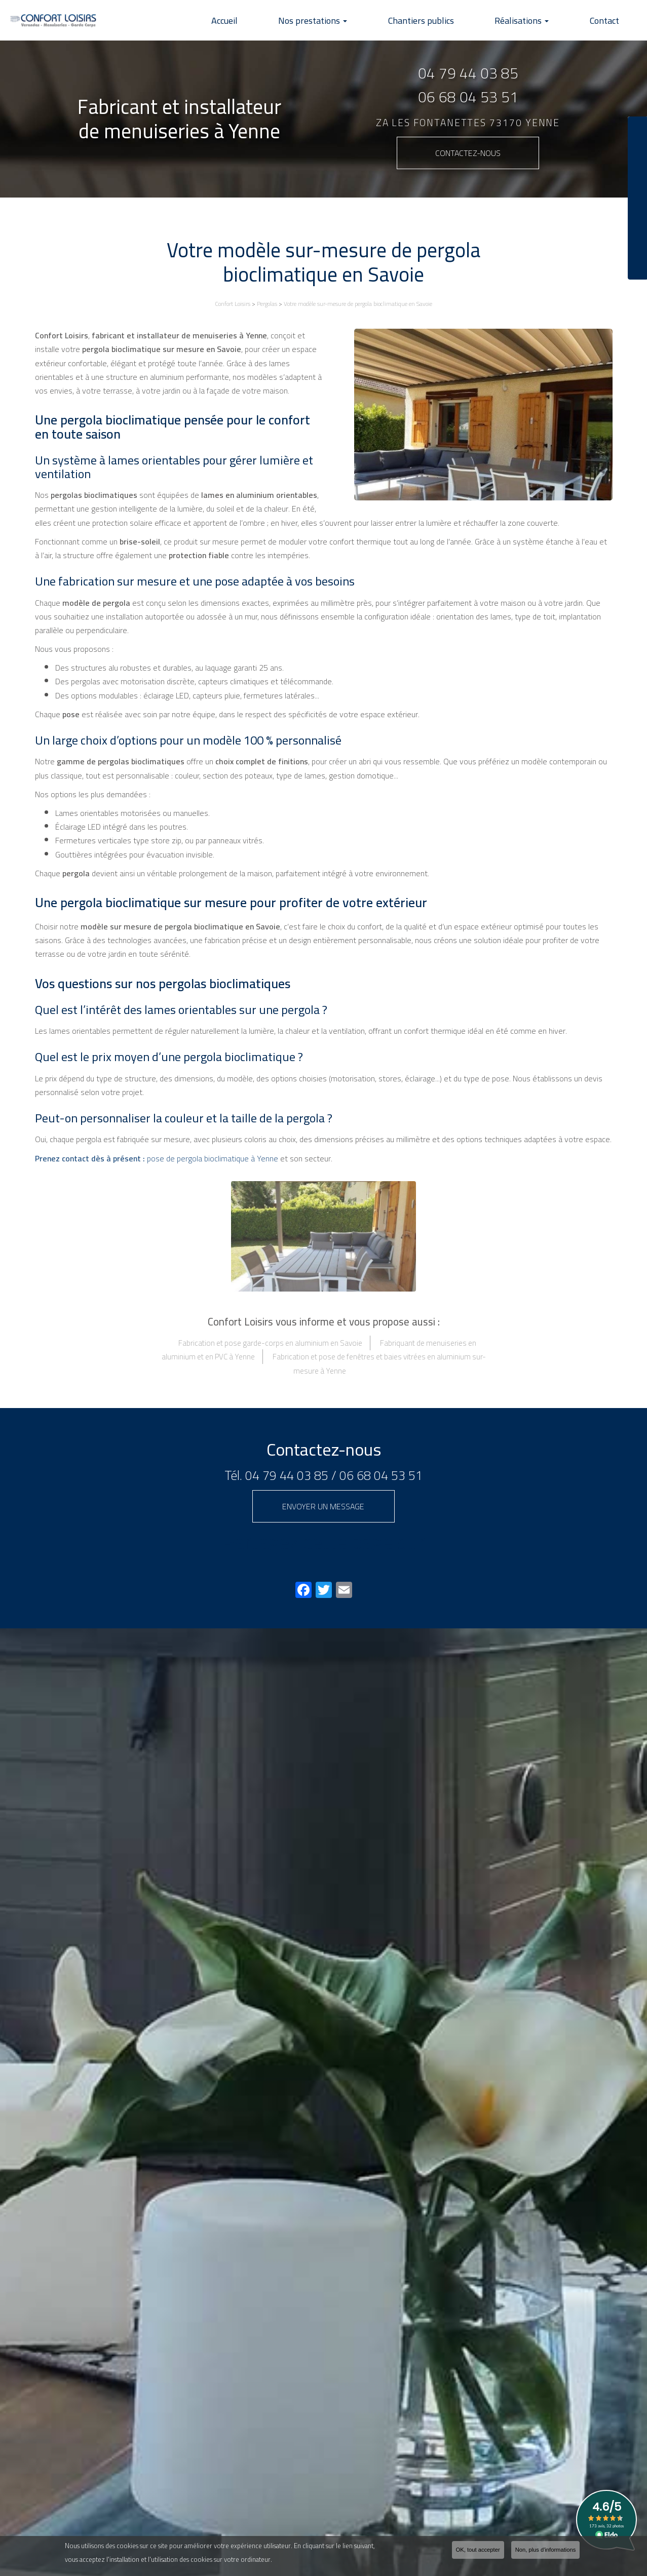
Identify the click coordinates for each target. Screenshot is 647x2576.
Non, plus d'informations (545, 2550)
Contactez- (468, 153)
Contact (608, 20)
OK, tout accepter (478, 2550)
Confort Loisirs (232, 303)
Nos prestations (341, 20)
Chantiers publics (441, 20)
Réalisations (534, 20)
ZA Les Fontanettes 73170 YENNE (468, 122)
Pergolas (267, 303)
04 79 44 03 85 (468, 73)
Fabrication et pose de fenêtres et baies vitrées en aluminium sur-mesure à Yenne (379, 1363)
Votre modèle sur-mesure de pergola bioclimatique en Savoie (358, 303)
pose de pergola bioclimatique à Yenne (156, 1158)
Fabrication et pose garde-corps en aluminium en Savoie (270, 1343)
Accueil (261, 20)
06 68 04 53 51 (468, 97)
